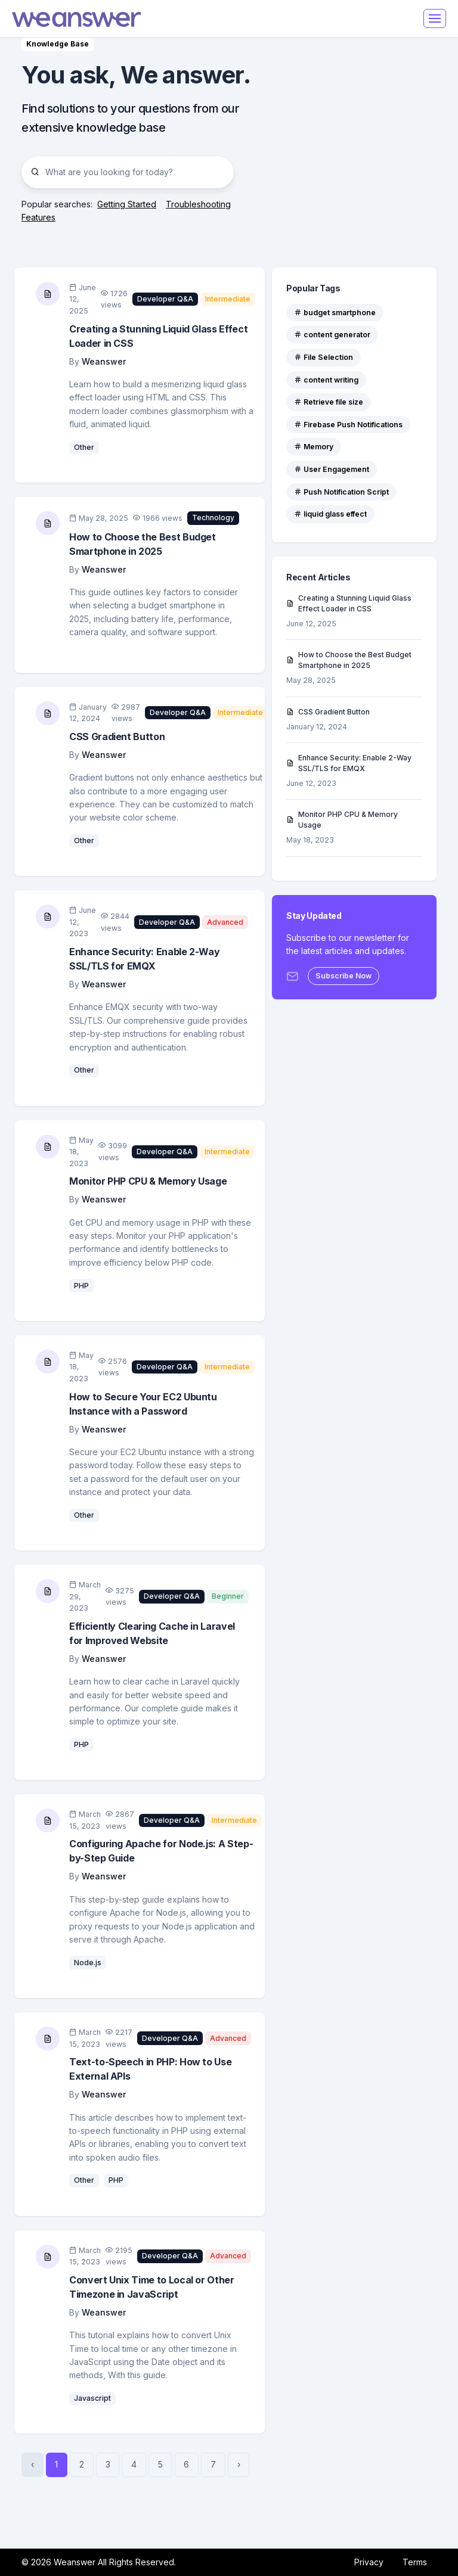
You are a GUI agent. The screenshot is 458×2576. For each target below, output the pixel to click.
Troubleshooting (198, 204)
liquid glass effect (330, 513)
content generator (332, 334)
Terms (415, 2562)
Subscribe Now (343, 975)
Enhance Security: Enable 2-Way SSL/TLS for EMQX (144, 959)
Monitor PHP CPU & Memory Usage (148, 1181)
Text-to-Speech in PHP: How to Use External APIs (150, 2069)
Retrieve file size (328, 401)
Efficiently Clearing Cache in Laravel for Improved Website (152, 1633)
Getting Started (126, 204)
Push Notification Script (341, 491)
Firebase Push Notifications (348, 424)
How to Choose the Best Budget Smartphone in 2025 (142, 544)
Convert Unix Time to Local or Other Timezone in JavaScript (151, 2287)
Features (38, 217)
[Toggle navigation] (434, 18)
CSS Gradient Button (117, 736)
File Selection (323, 357)
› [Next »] (238, 2464)
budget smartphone (335, 312)
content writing (326, 379)
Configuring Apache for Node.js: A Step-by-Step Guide (161, 1851)
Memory (313, 446)
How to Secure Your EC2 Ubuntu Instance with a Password (143, 1404)
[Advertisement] (354, 131)
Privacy (368, 2562)
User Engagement (331, 469)
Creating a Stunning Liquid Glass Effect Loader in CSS (158, 336)
